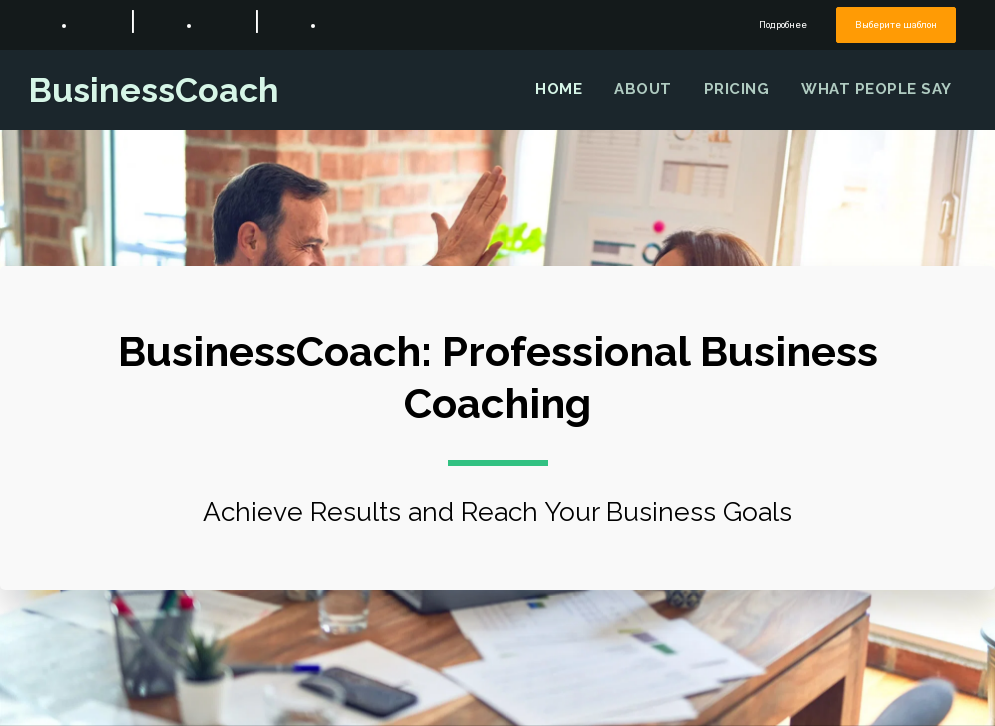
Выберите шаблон (897, 24)
